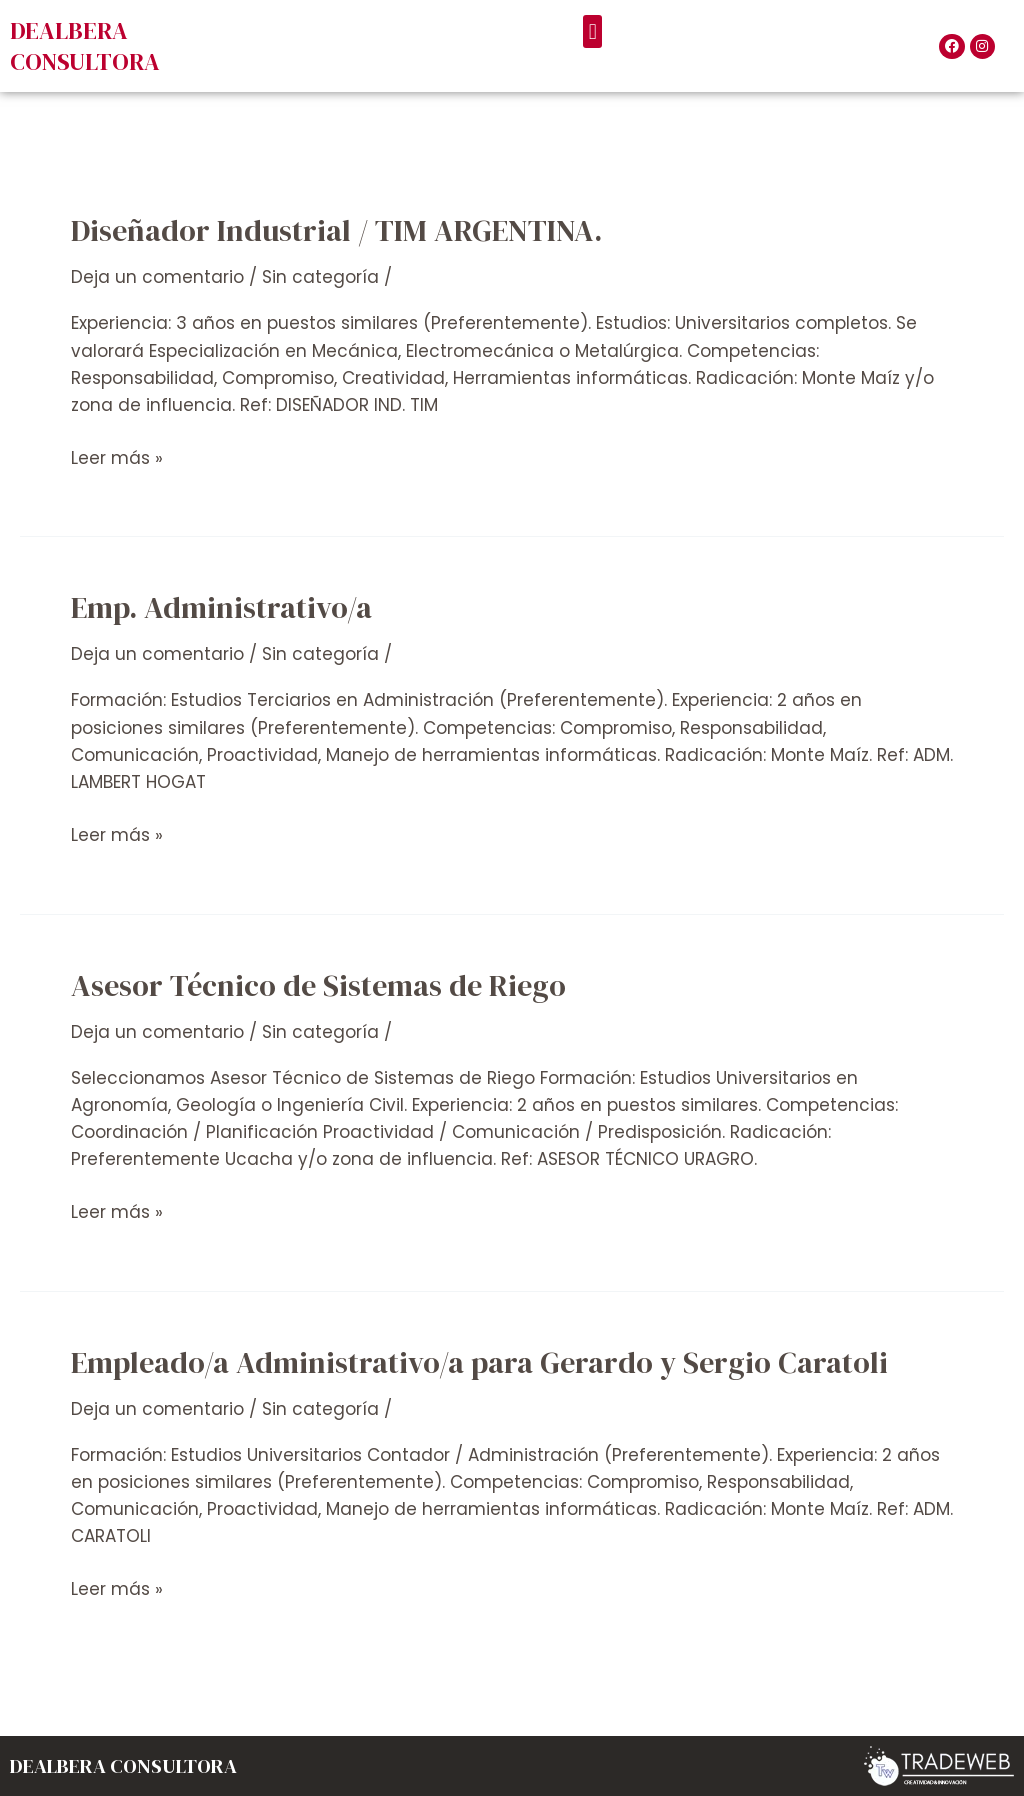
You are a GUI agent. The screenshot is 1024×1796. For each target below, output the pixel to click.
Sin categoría (320, 277)
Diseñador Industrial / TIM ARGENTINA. (336, 230)
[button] (592, 31)
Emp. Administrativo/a (221, 607)
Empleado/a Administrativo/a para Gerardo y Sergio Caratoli (479, 1362)
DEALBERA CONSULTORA (85, 46)
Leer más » (117, 457)
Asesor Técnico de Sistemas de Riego (318, 985)
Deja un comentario (157, 277)
